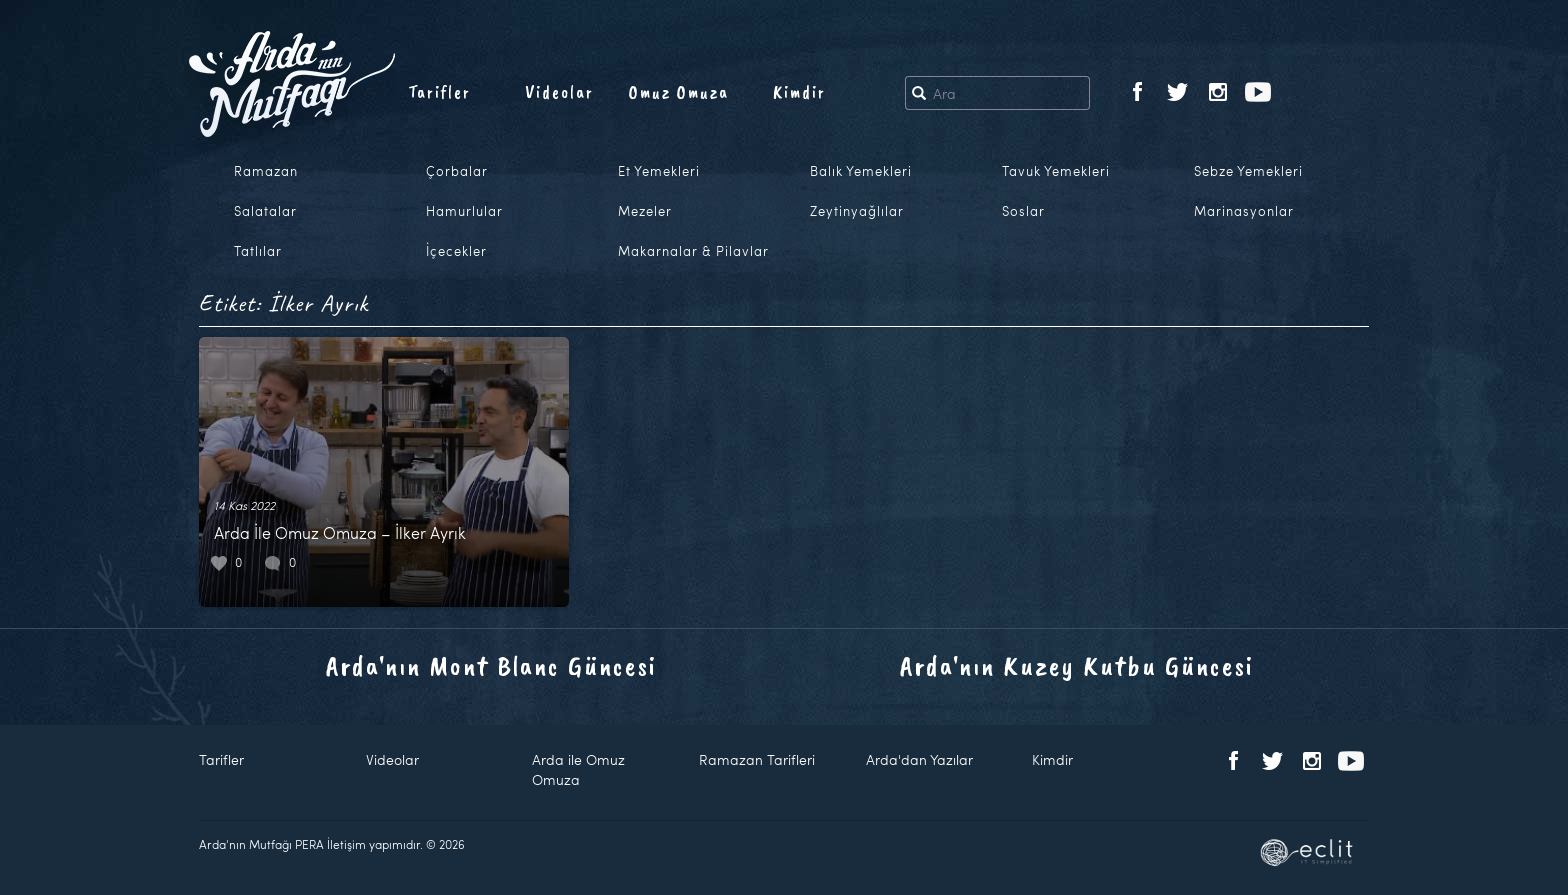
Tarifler (439, 92)
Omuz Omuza (679, 92)
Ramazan (266, 171)
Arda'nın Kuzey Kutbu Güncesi (1077, 665)
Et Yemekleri (659, 171)
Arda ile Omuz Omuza (578, 769)
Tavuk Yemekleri (1056, 171)
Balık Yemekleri (861, 171)
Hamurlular (464, 211)
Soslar (1023, 211)
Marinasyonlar (1244, 211)
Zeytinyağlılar (857, 211)
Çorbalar (457, 171)
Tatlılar (258, 251)
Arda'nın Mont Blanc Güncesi (491, 665)
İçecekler (456, 251)
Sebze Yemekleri (1248, 171)
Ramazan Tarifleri (757, 759)
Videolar (559, 92)
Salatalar (265, 211)
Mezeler (645, 211)
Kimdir (799, 92)
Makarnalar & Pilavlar (693, 251)
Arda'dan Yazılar (919, 759)
